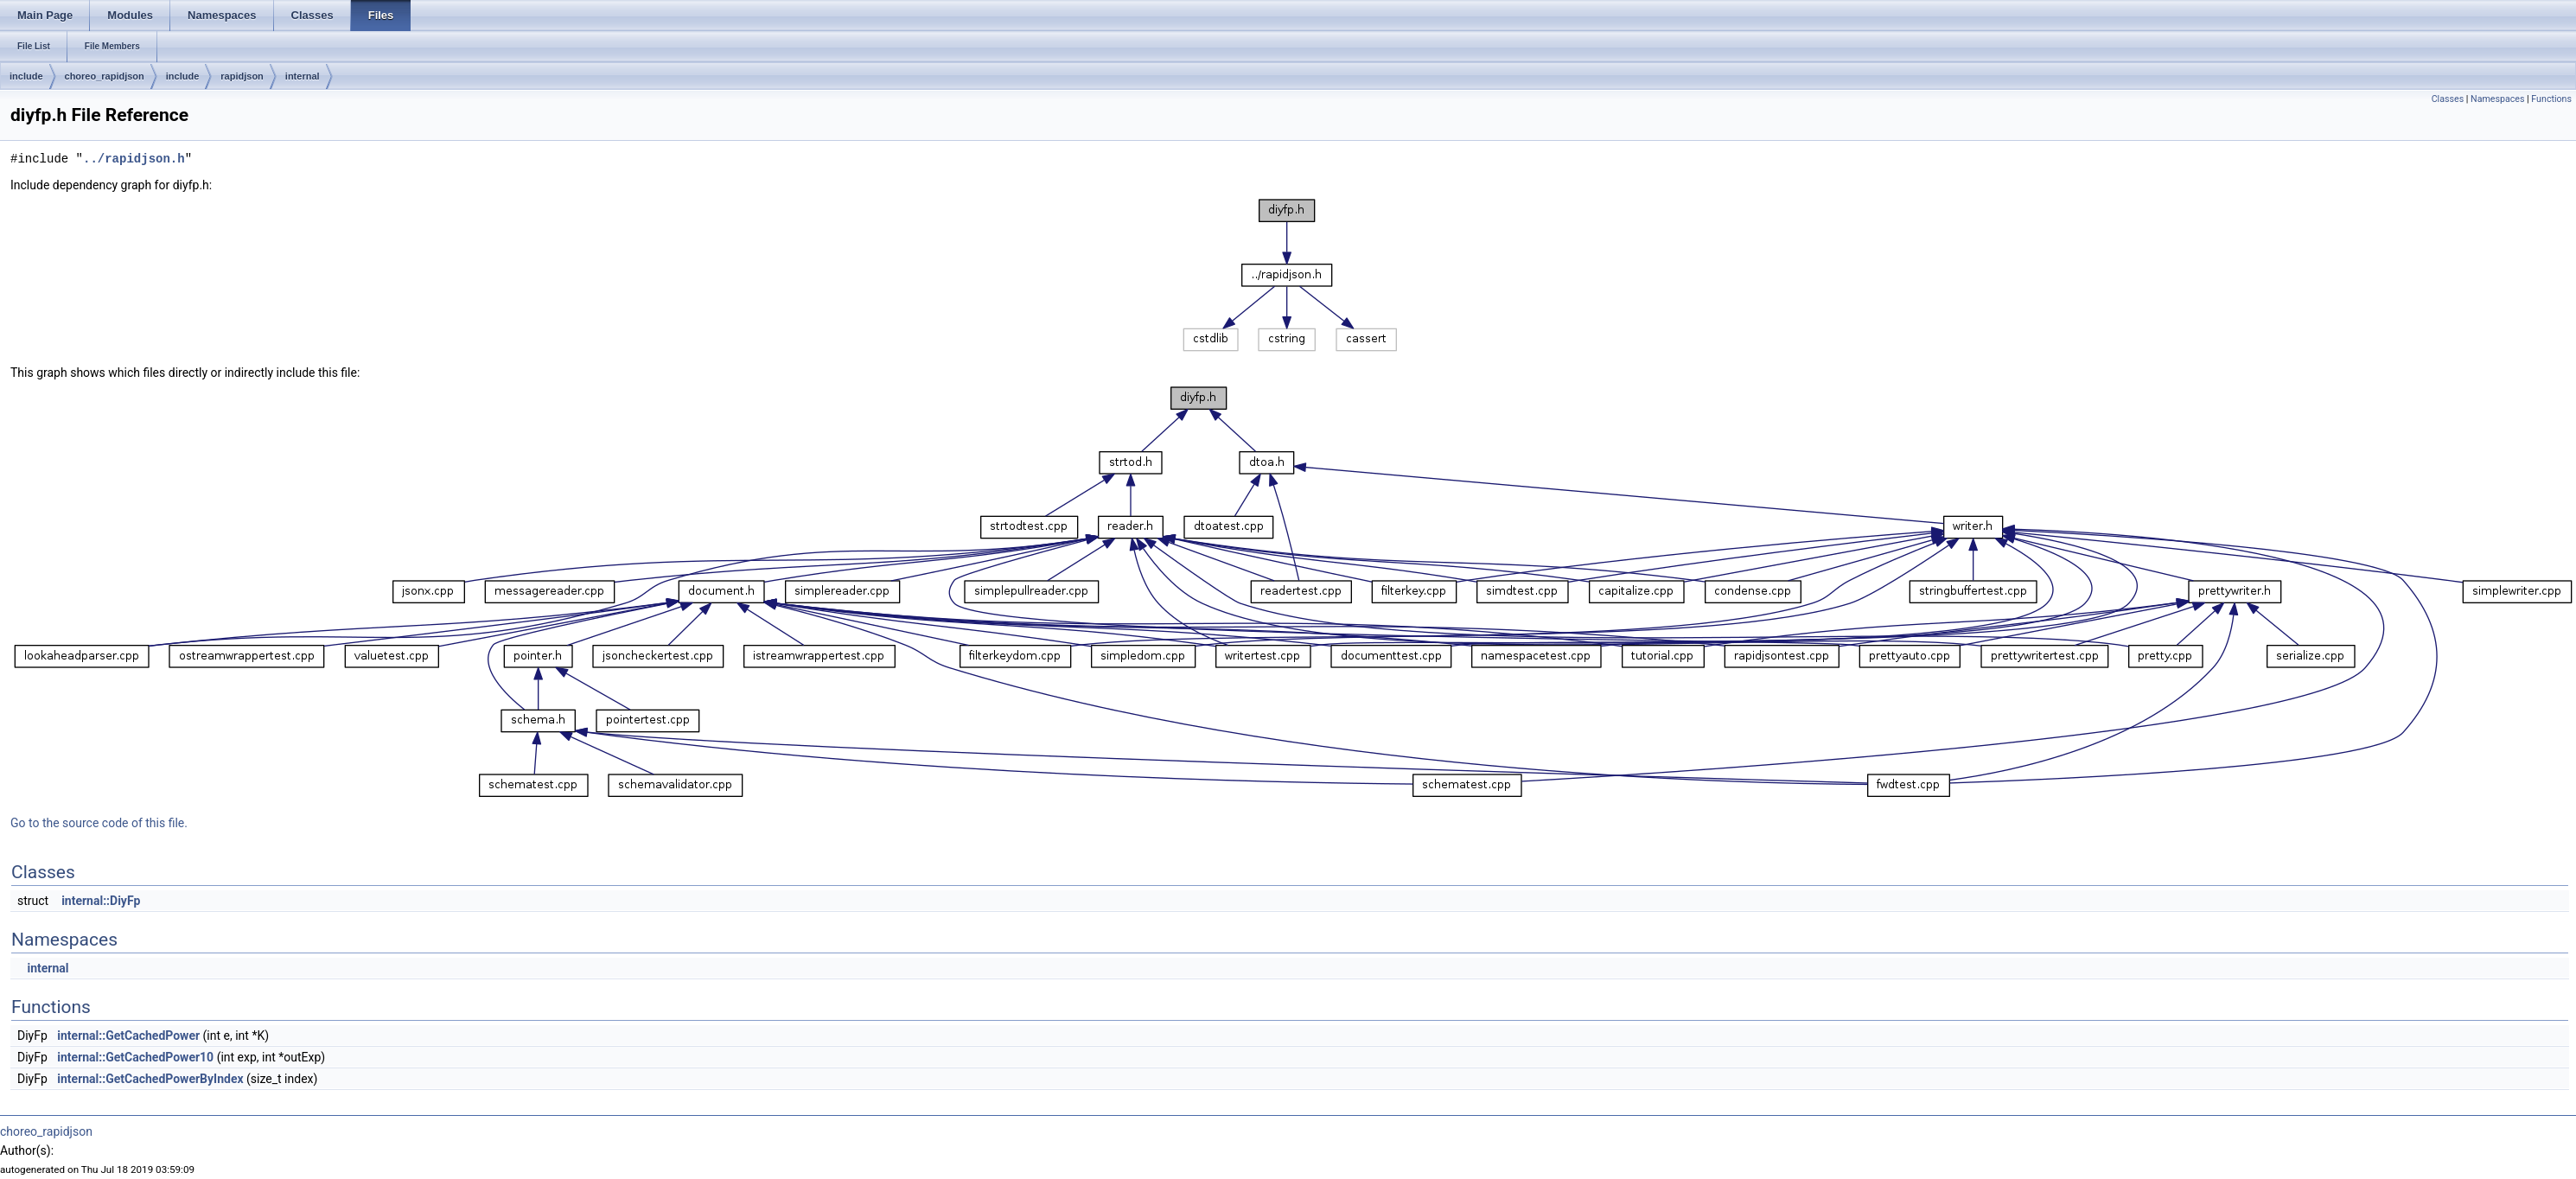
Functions (2551, 99)
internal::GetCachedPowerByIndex (150, 1079)
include (26, 76)
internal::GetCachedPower (128, 1035)
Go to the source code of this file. (99, 823)
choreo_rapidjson (104, 76)
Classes (2448, 99)
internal (302, 76)
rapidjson (242, 76)
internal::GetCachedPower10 (135, 1057)
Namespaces (2497, 99)
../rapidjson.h (134, 158)
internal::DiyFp (100, 901)
